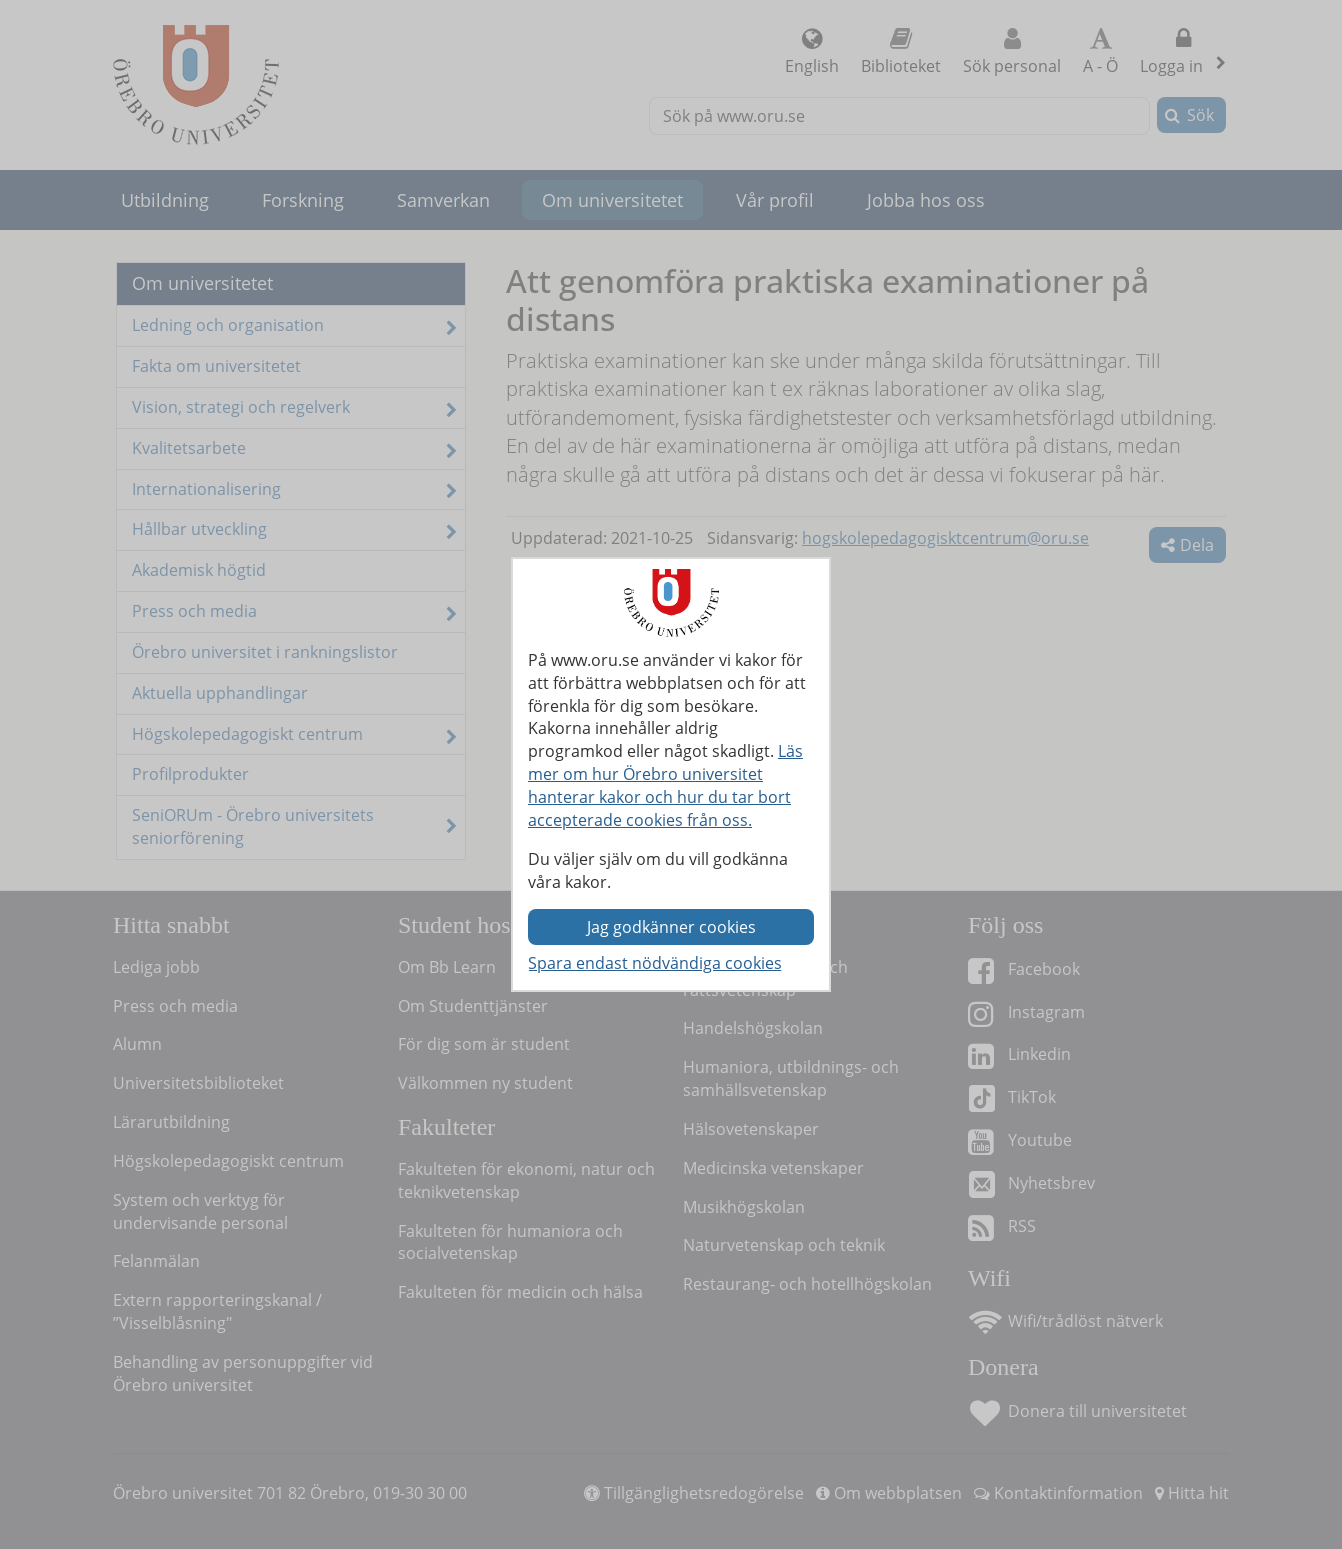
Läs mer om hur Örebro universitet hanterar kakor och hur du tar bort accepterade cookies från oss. (665, 785)
